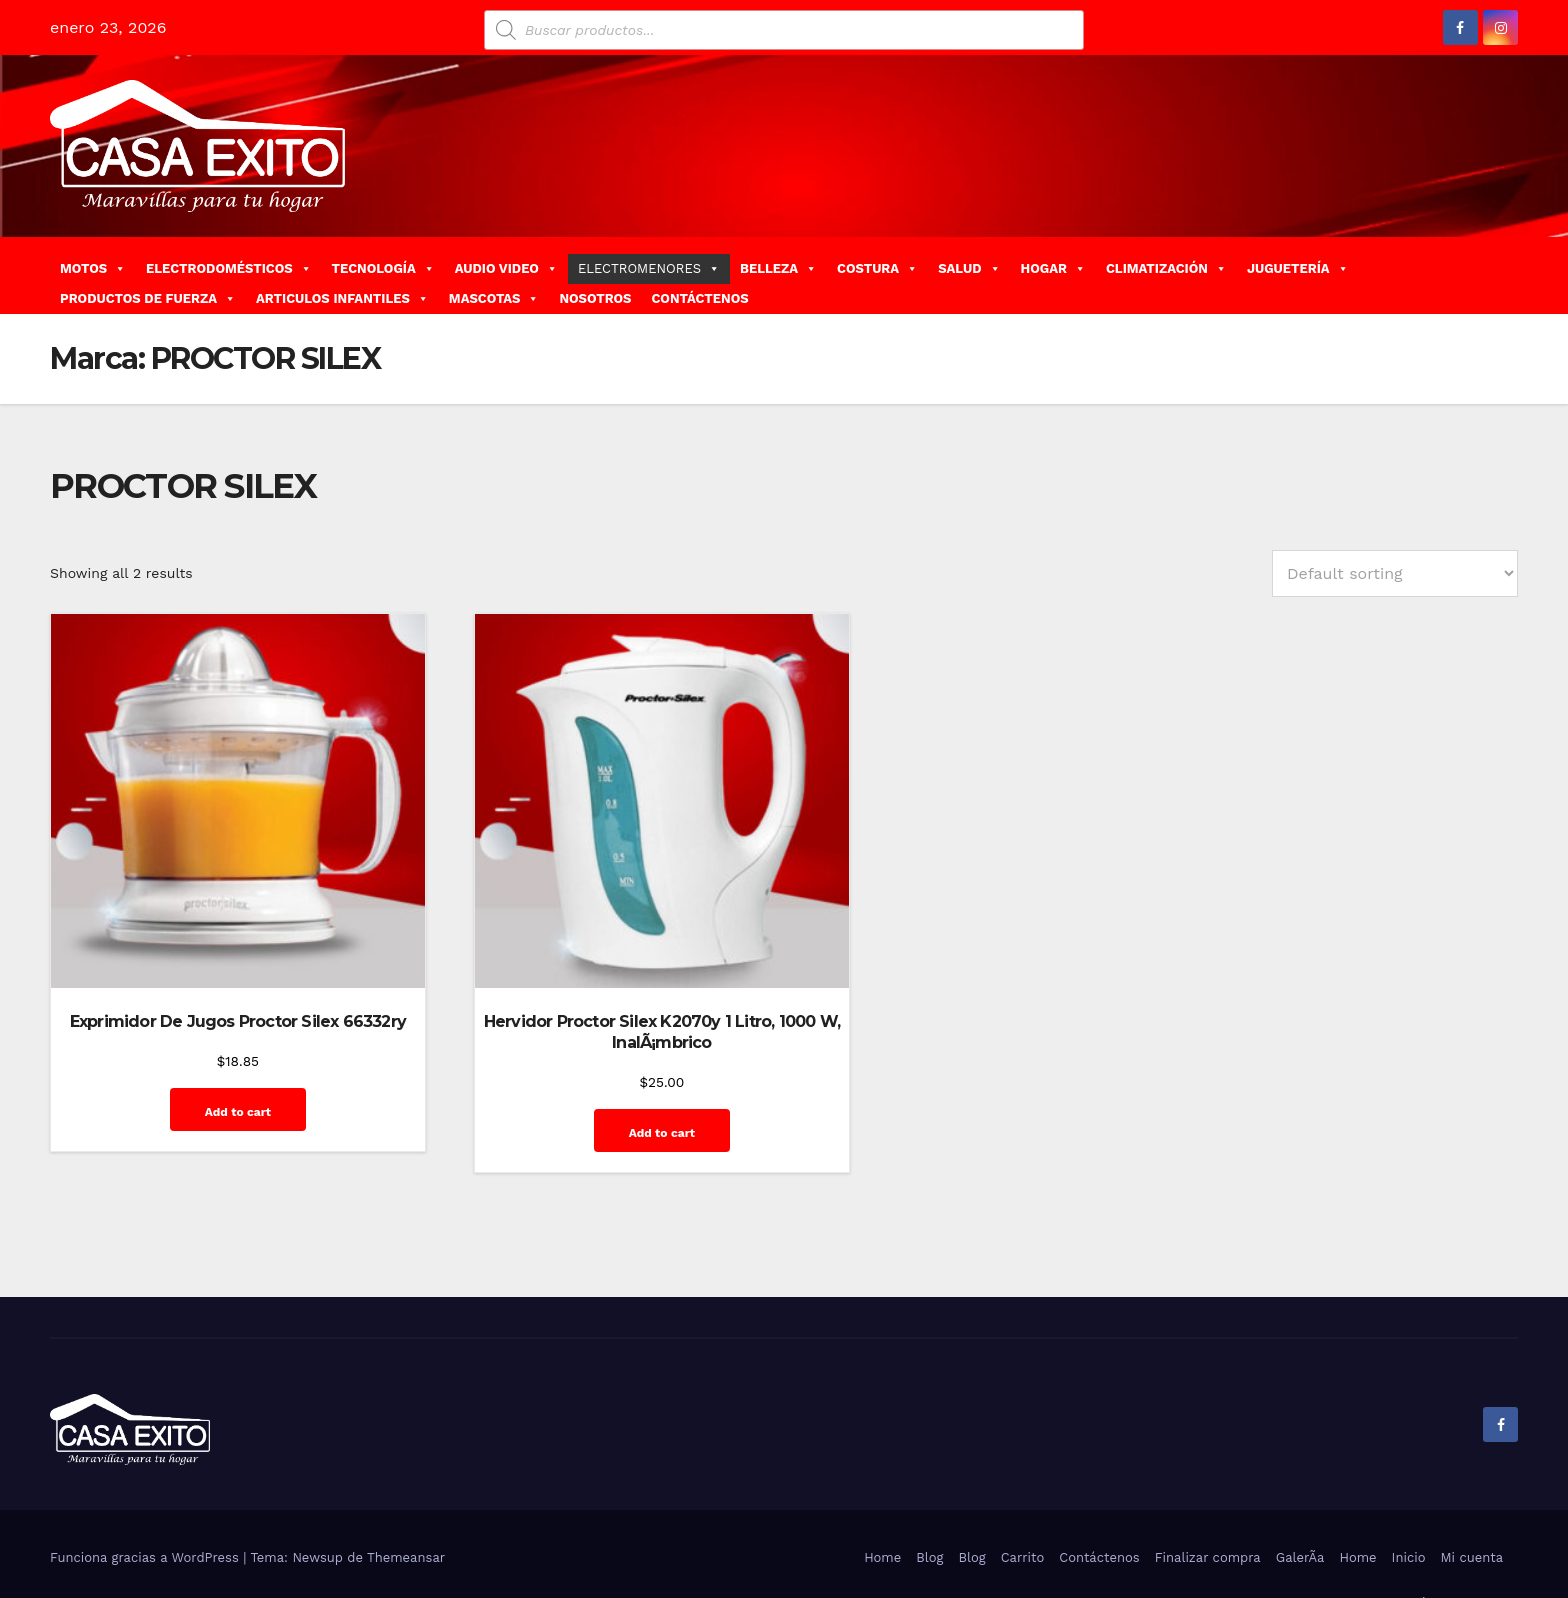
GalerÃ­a (1300, 1505)
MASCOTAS (494, 298)
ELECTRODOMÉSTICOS (229, 268)
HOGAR (1053, 268)
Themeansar (406, 1505)
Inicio (1409, 1505)
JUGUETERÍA (1298, 268)
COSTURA (877, 268)
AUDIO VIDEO (506, 268)
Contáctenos (1099, 1505)
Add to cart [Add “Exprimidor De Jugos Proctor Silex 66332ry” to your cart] (212, 1081)
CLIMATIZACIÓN (1166, 268)
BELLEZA (778, 268)
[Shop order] (1395, 573)
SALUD (969, 268)
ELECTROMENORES (649, 268)
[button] (1510, 274)
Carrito (1023, 1505)
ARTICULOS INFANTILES (342, 298)
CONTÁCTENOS (699, 298)
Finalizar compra (1208, 1505)
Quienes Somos (1453, 1550)
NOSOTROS (595, 298)
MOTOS (93, 268)
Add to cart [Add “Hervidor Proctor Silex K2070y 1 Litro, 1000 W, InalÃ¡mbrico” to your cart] (591, 1081)
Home (882, 1505)
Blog (929, 1505)
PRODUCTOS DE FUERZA (148, 298)
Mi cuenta (1471, 1505)
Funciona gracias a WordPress (146, 1505)
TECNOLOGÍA (383, 268)
